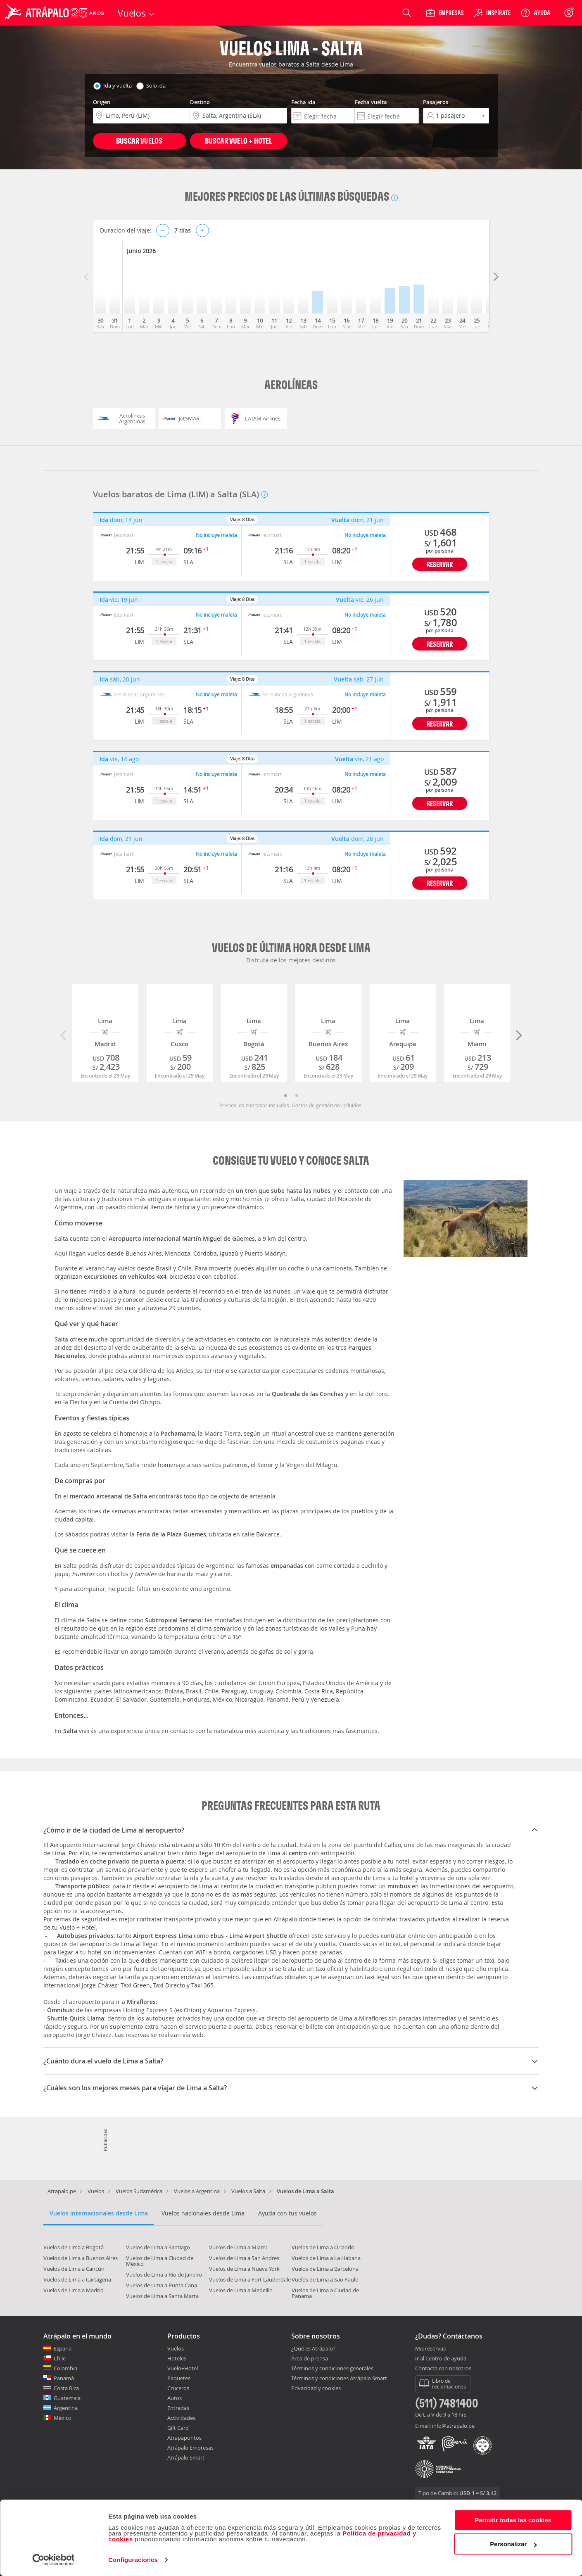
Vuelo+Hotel (182, 2368)
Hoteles (176, 2358)
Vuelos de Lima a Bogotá (73, 2247)
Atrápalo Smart (185, 2457)
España (62, 2348)
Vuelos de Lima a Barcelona (325, 2268)
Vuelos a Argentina (197, 2191)
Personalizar (513, 2544)
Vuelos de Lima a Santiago (158, 2247)
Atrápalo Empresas (190, 2447)
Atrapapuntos (184, 2437)
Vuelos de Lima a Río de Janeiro (164, 2274)
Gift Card (178, 2427)
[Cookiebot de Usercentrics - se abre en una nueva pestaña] (53, 2560)
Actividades (181, 2418)
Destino (200, 102)
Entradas (178, 2408)
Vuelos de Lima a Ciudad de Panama (325, 2293)
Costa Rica (66, 2388)
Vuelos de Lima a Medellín (241, 2290)
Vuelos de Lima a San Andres (244, 2258)
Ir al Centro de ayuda (440, 2358)
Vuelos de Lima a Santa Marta (162, 2296)
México (62, 2418)
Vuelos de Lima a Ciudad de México (159, 2260)
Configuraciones (133, 2559)
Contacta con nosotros (443, 2368)
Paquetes (178, 2378)
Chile (60, 2358)
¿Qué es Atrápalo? (313, 2348)
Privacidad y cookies (316, 2388)
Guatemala (67, 2398)
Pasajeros (435, 102)
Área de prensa (309, 2358)
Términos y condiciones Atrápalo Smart (339, 2378)
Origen (101, 102)
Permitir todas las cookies (513, 2520)
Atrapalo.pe (62, 2191)
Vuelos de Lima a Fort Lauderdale (250, 2279)
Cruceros (178, 2388)
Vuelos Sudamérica (139, 2191)
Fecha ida (303, 102)
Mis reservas (430, 2349)
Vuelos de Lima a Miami (238, 2247)
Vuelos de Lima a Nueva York (244, 2268)
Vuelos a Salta (248, 2191)
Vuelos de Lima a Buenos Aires (80, 2258)
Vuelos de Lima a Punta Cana (161, 2285)
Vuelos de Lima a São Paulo (325, 2279)
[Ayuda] (535, 13)
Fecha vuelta (371, 102)
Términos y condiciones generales (332, 2368)
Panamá (64, 2378)
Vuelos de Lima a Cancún (74, 2268)
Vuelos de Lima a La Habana (326, 2258)
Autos (174, 2398)
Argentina (66, 2408)
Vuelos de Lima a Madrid (73, 2290)
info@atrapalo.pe (453, 2425)
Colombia (65, 2368)
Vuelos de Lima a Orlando (323, 2247)
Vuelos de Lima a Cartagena (77, 2279)
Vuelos (96, 2191)
